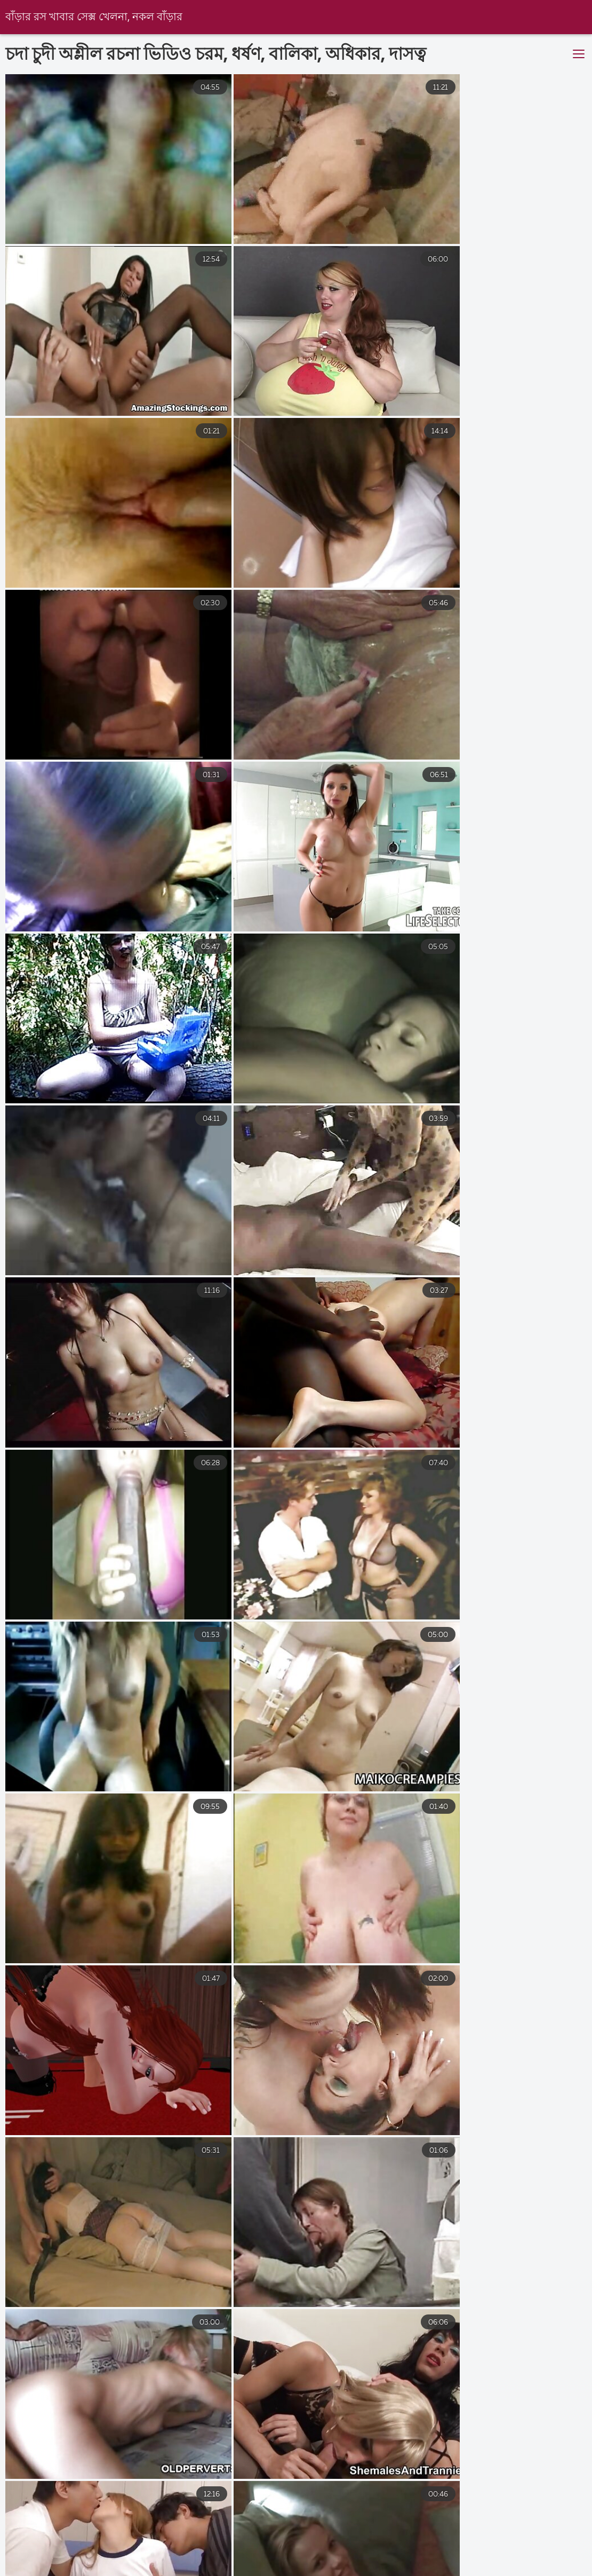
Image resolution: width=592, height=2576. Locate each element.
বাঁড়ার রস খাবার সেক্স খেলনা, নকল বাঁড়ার (94, 17)
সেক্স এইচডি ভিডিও (256, 2563)
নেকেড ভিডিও (170, 2563)
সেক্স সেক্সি (99, 2563)
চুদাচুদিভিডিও (343, 2563)
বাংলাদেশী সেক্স (27, 2563)
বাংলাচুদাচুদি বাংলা (429, 2563)
